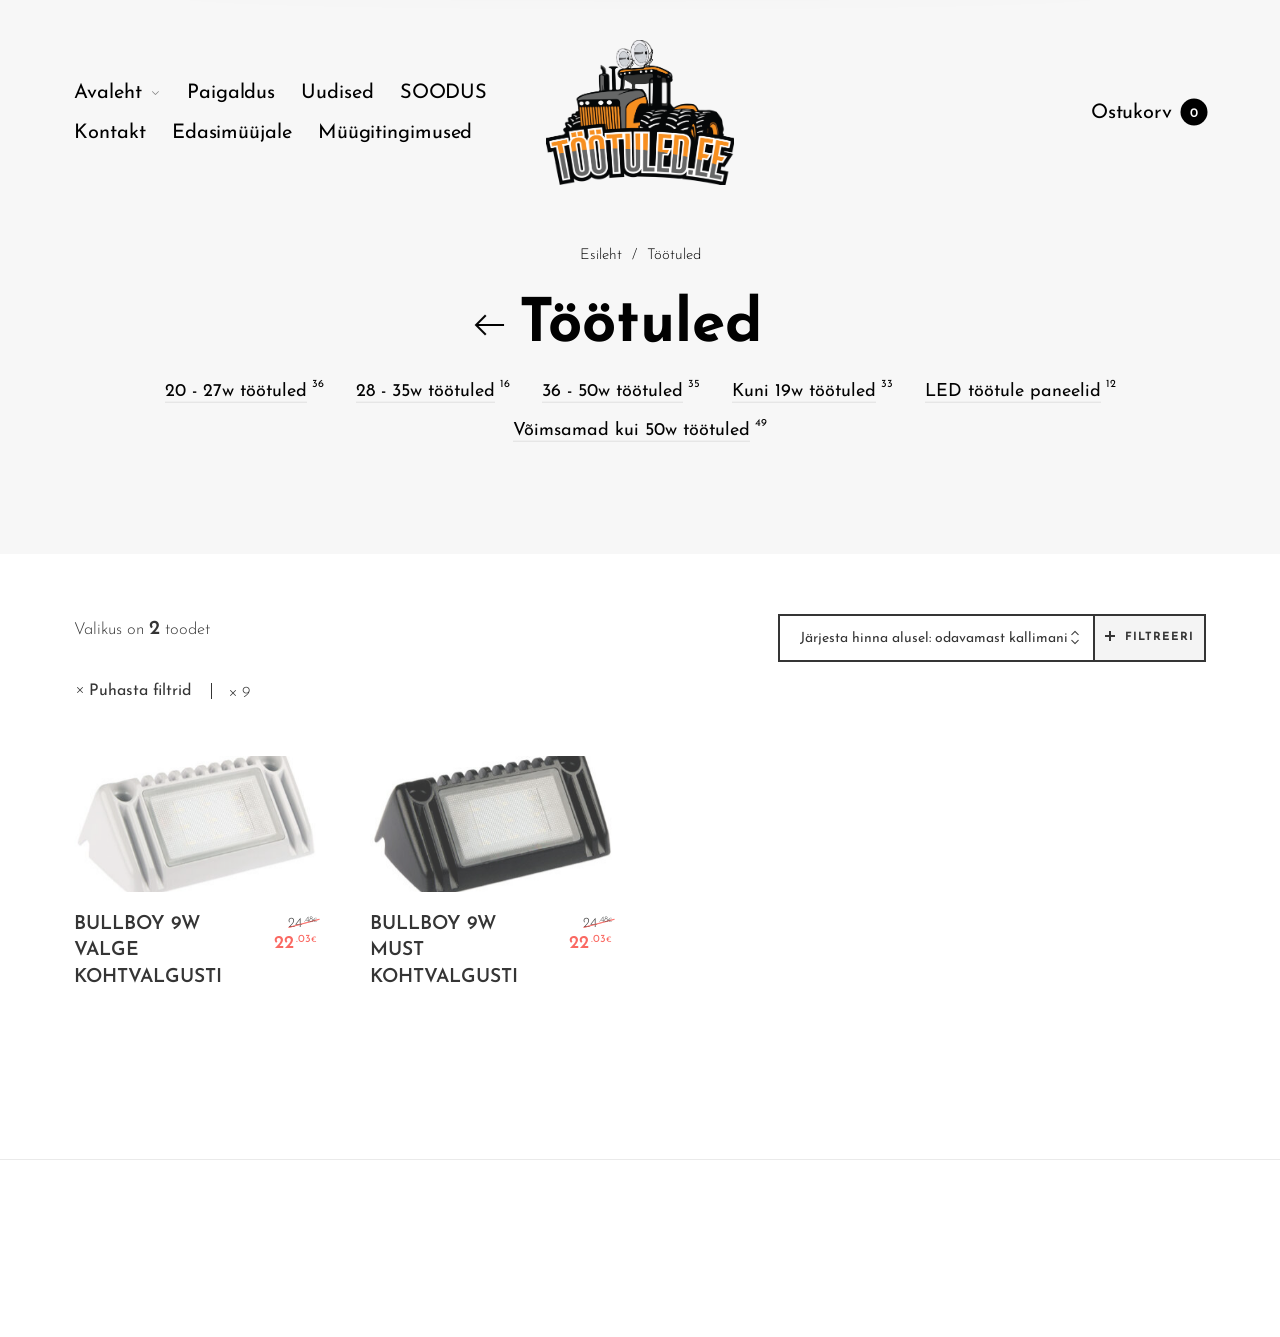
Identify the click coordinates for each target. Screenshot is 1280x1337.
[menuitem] (130, 93)
